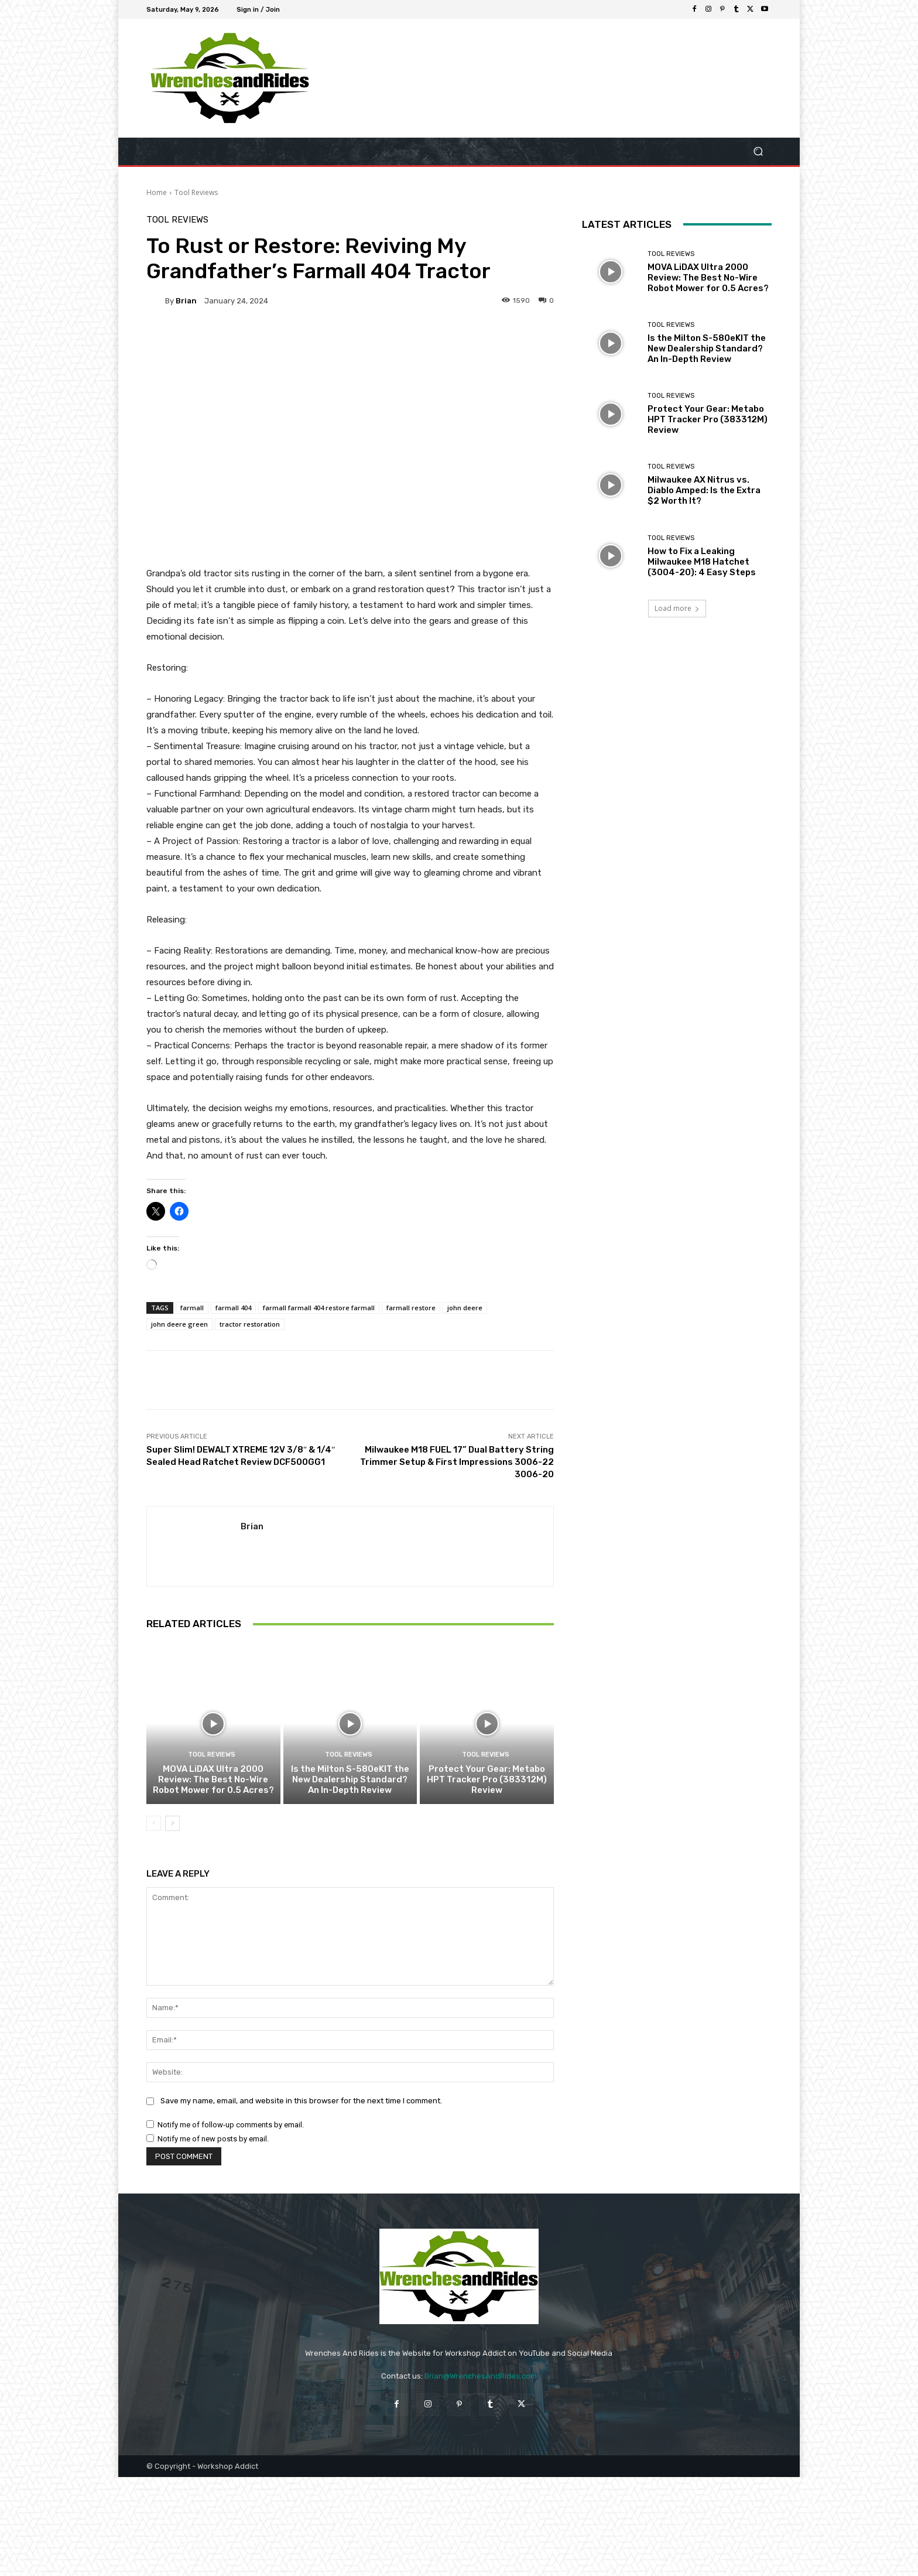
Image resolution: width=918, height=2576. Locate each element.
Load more (677, 608)
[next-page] (172, 1823)
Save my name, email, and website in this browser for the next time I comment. (301, 2100)
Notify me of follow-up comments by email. (230, 2124)
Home (156, 192)
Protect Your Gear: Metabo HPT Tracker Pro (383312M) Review (487, 1779)
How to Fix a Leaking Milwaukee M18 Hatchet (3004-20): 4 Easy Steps (702, 562)
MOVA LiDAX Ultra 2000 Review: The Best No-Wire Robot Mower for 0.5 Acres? (213, 1779)
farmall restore (411, 1307)
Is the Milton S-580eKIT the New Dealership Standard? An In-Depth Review (350, 1779)
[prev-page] (153, 1823)
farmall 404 (233, 1307)
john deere (464, 1307)
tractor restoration (250, 1324)
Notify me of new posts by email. (213, 2138)
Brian (186, 301)
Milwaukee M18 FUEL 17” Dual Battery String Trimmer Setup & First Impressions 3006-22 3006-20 (457, 1462)
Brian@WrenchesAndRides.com (480, 2376)
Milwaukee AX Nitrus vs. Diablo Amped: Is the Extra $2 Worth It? (704, 490)
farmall (192, 1307)
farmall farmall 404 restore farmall (319, 1307)
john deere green (179, 1324)
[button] (758, 151)
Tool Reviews (196, 192)
